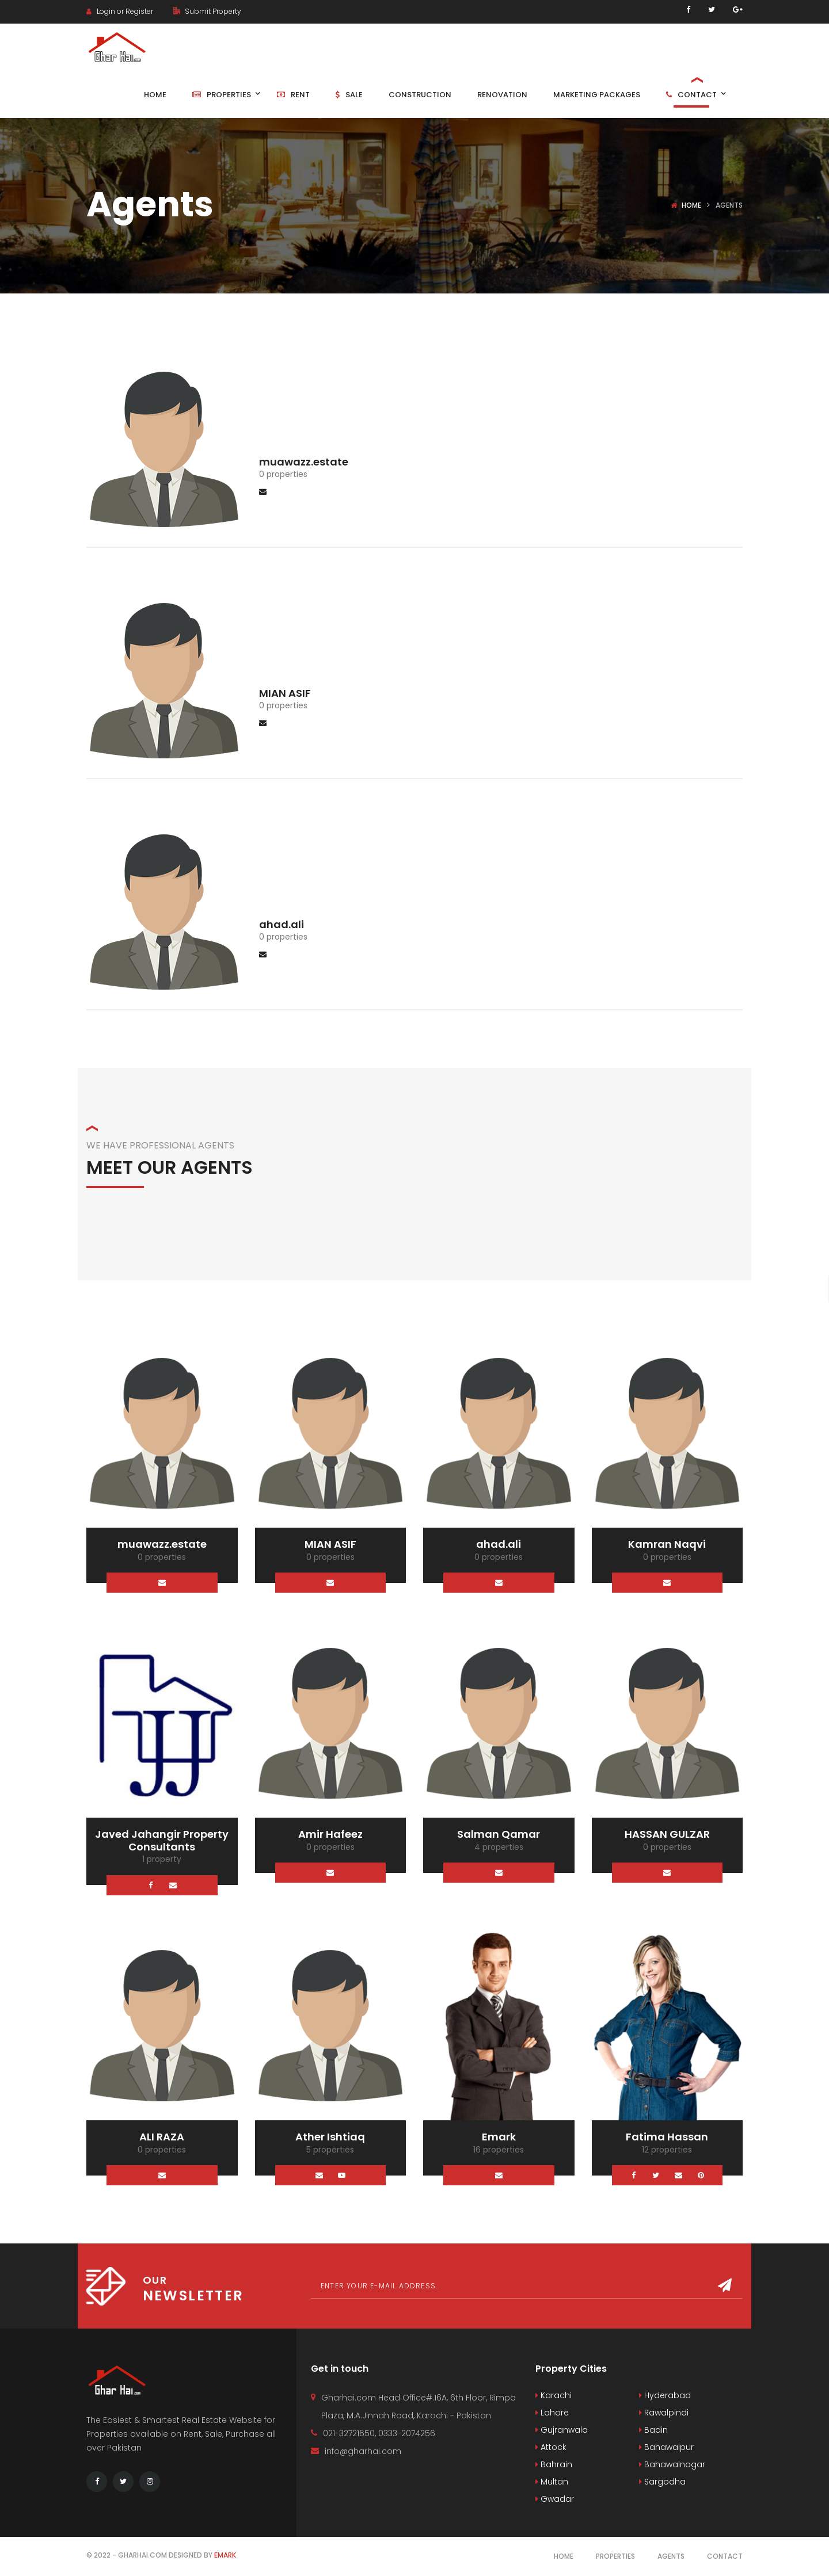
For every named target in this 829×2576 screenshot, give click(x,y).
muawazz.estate (303, 462)
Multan (551, 2481)
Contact (725, 2556)
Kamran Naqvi (667, 1544)
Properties (615, 2556)
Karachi (553, 2395)
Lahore (552, 2412)
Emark (499, 2137)
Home (691, 205)
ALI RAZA (161, 2137)
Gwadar (554, 2499)
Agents (671, 2556)
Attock (550, 2447)
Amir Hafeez (330, 1834)
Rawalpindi (664, 2412)
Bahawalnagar (672, 2464)
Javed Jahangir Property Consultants (162, 1840)
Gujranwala (561, 2430)
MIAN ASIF (285, 693)
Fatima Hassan (667, 2137)
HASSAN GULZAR (667, 1834)
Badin (653, 2430)
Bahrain (553, 2464)
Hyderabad (665, 2395)
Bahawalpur (666, 2447)
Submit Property (207, 11)
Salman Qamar (498, 1834)
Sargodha (662, 2481)
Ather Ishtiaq (330, 2137)
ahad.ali (281, 924)
